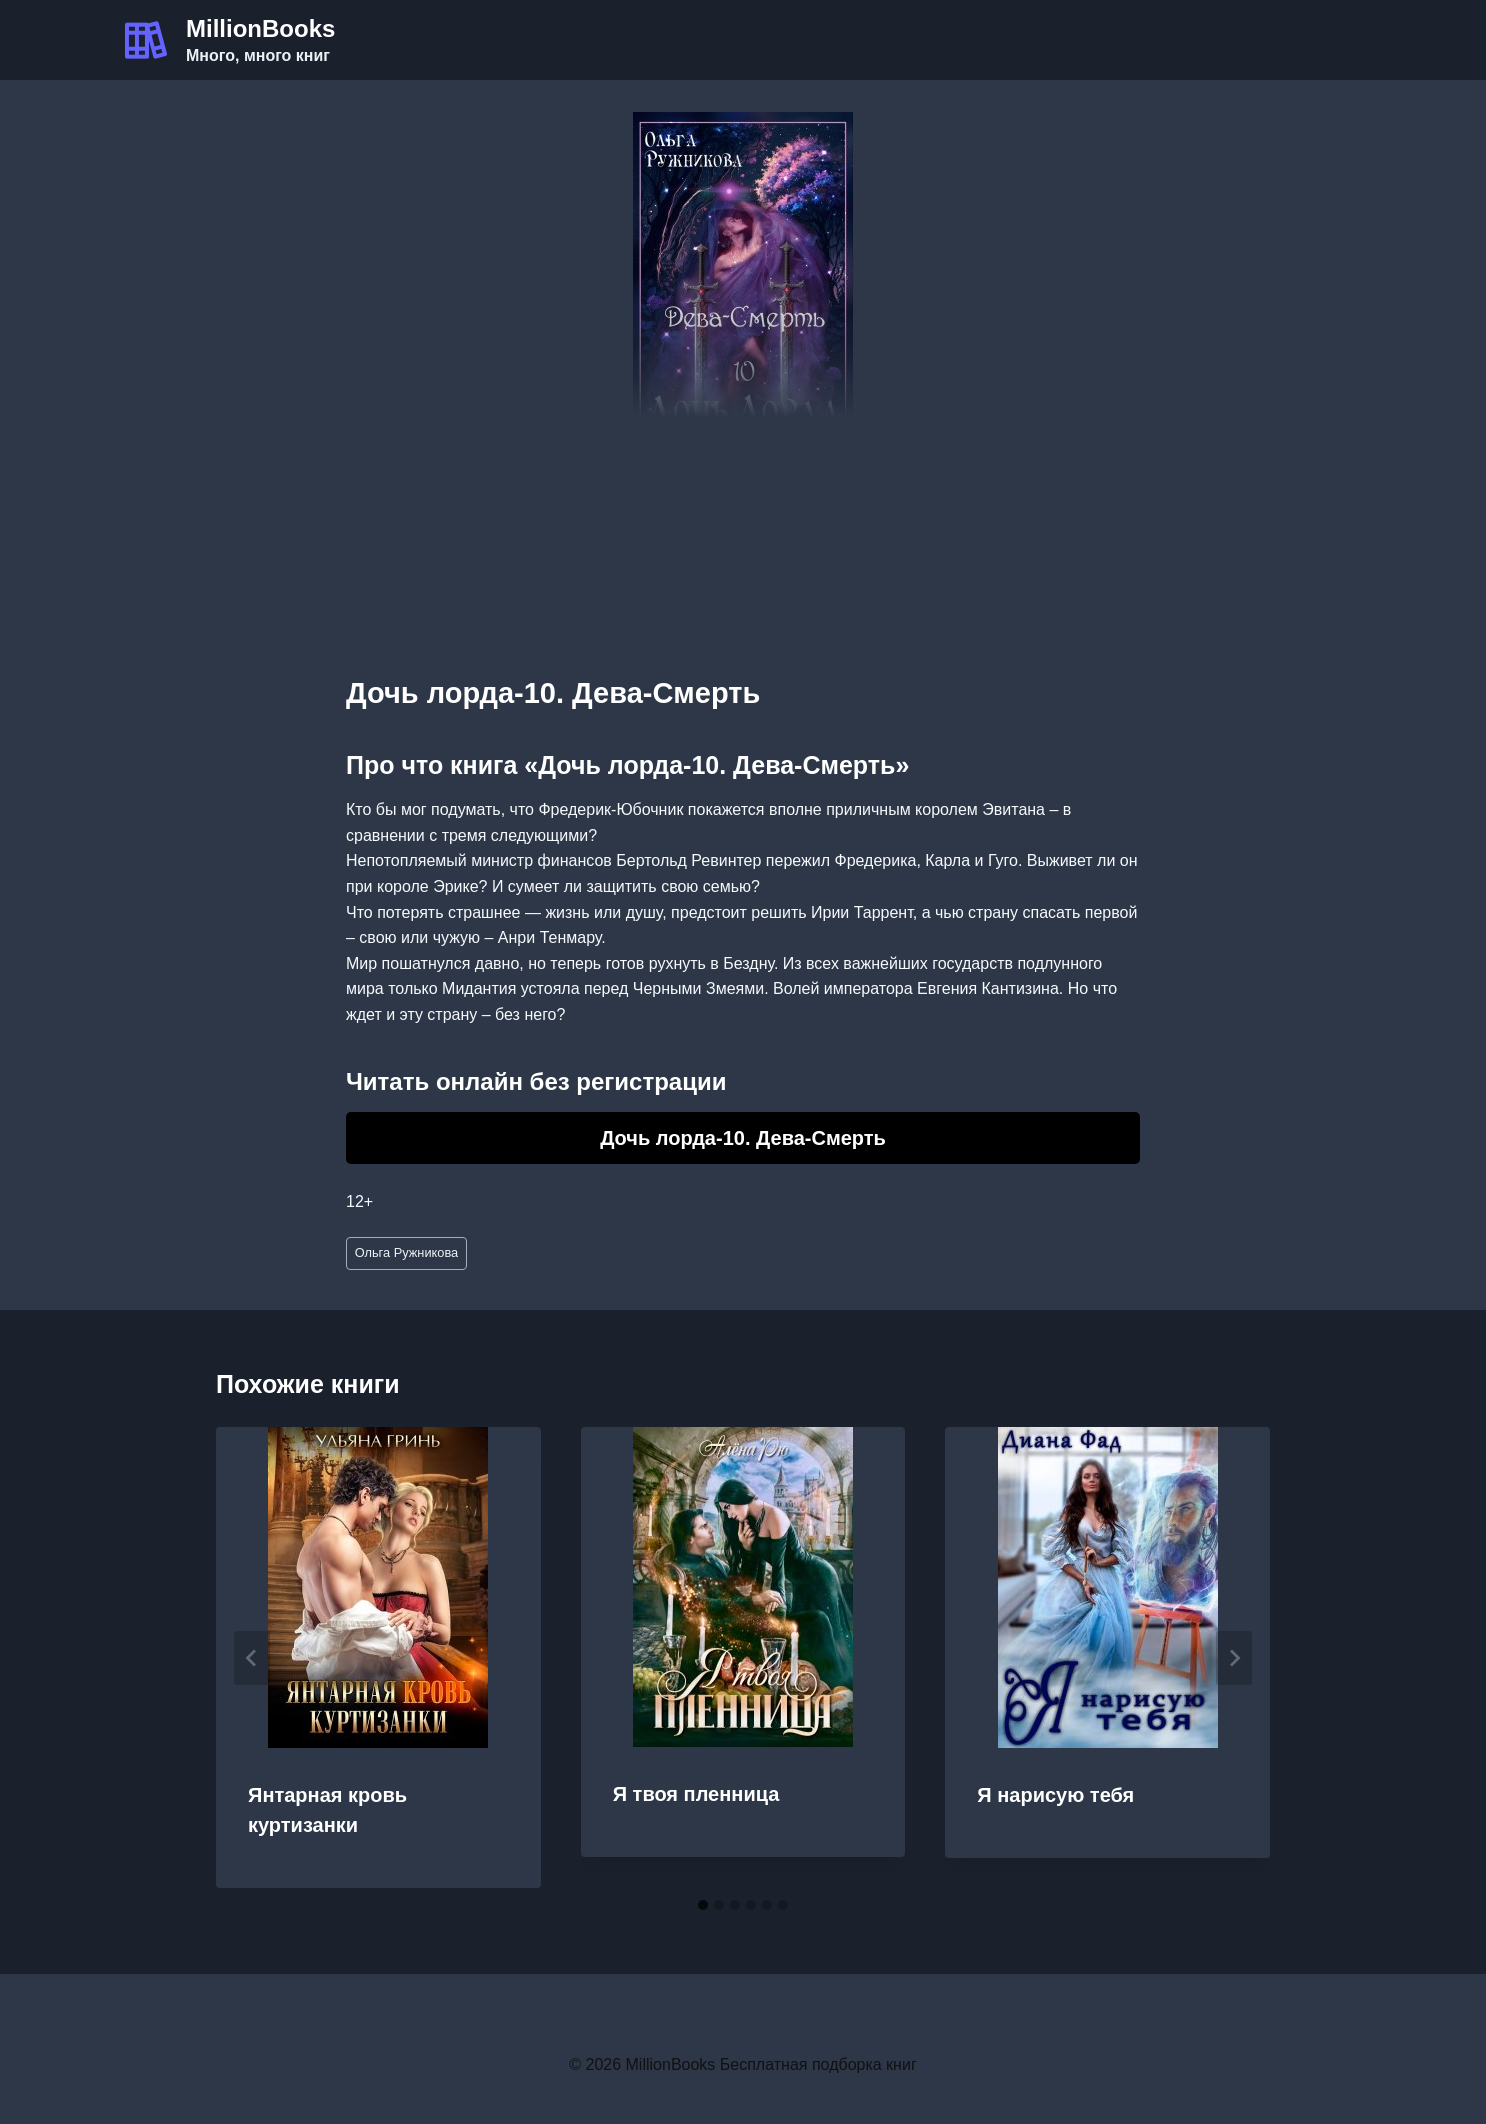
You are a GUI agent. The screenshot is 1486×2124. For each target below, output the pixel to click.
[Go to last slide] (252, 1658)
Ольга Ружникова (407, 1252)
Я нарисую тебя (1055, 1795)
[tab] (703, 1905)
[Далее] (1234, 1658)
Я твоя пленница (696, 1794)
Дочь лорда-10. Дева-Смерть (743, 1138)
